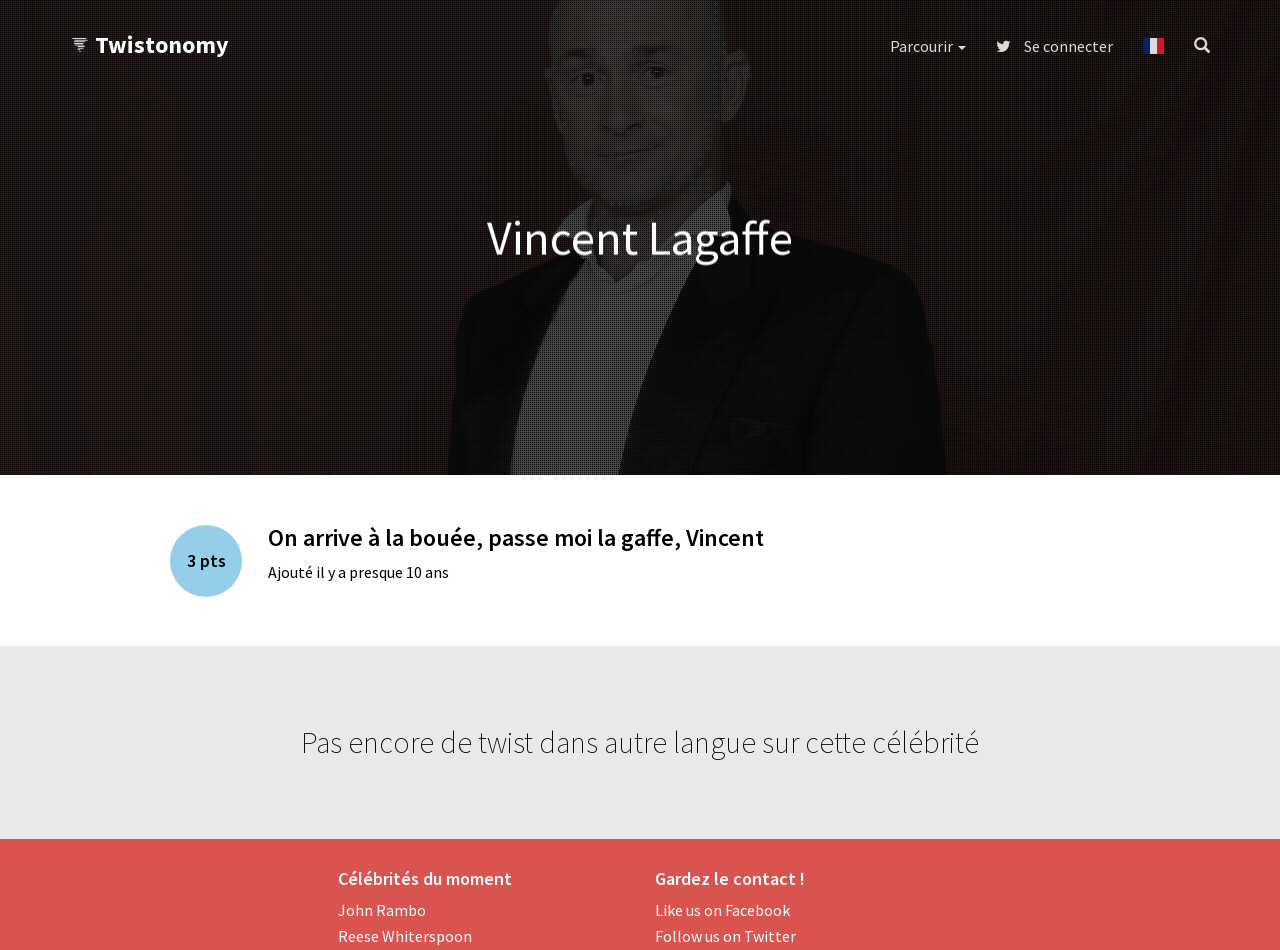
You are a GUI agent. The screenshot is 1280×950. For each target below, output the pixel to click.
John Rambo (382, 910)
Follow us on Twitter (725, 936)
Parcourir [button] (928, 46)
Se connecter (1054, 46)
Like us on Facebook (722, 910)
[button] (1153, 46)
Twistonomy (149, 44)
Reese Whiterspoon (405, 936)
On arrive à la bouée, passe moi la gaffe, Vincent (516, 537)
